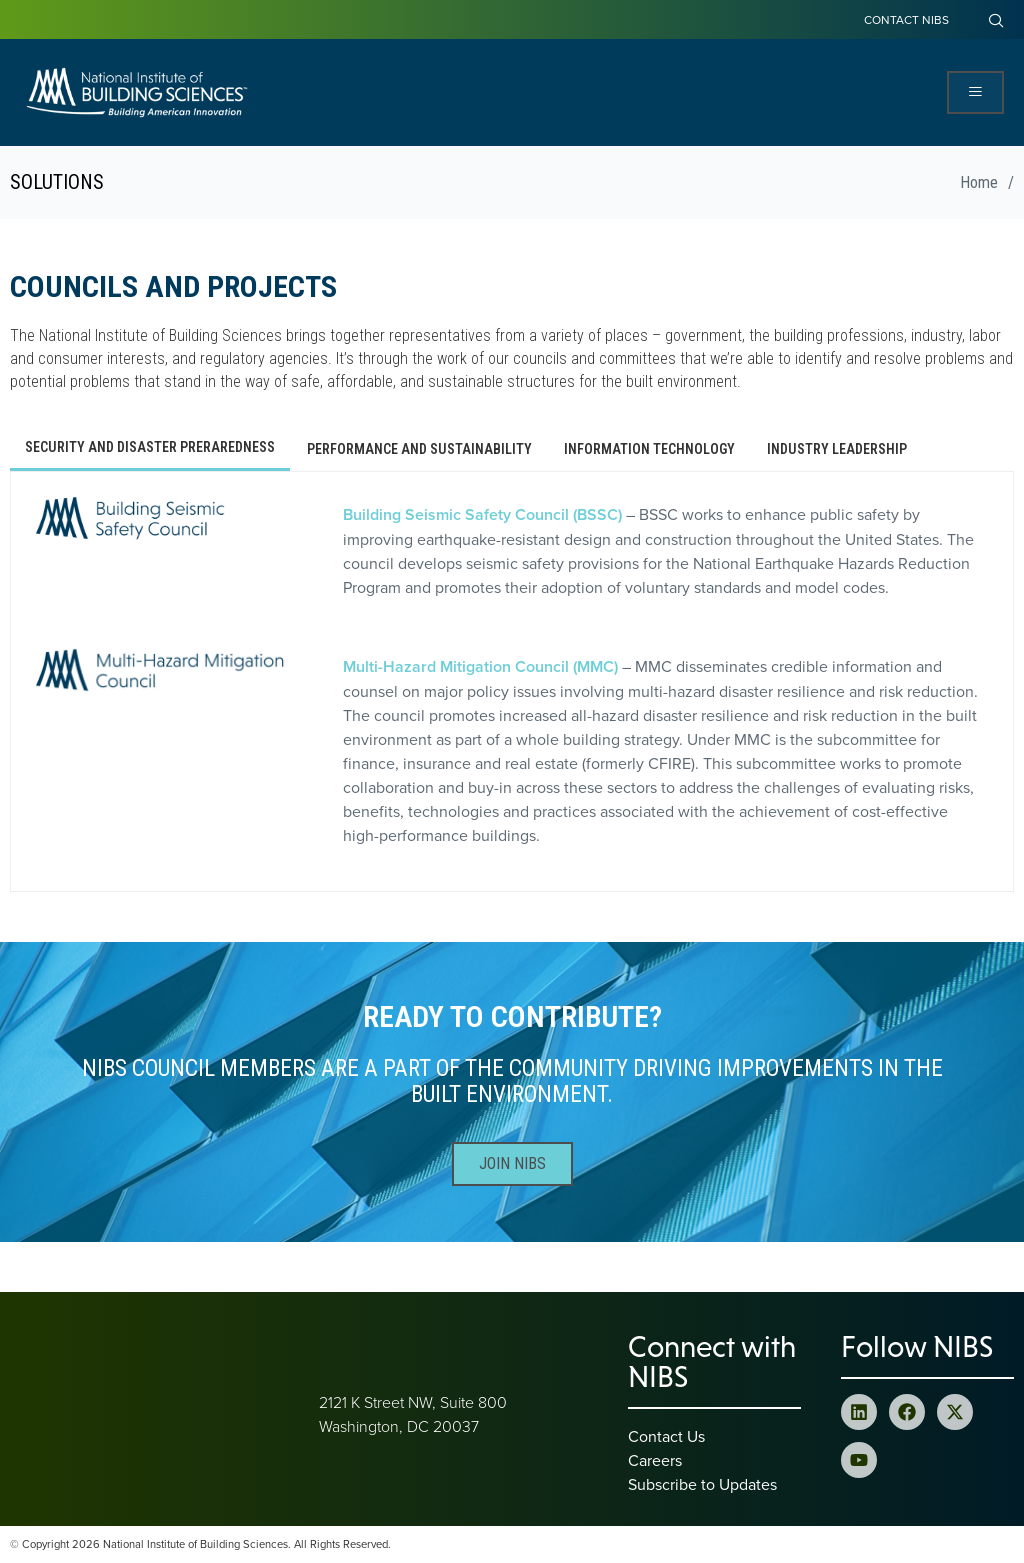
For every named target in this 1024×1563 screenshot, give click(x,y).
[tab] (150, 449)
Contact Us (666, 1436)
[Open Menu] (975, 92)
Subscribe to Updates (702, 1484)
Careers (655, 1460)
